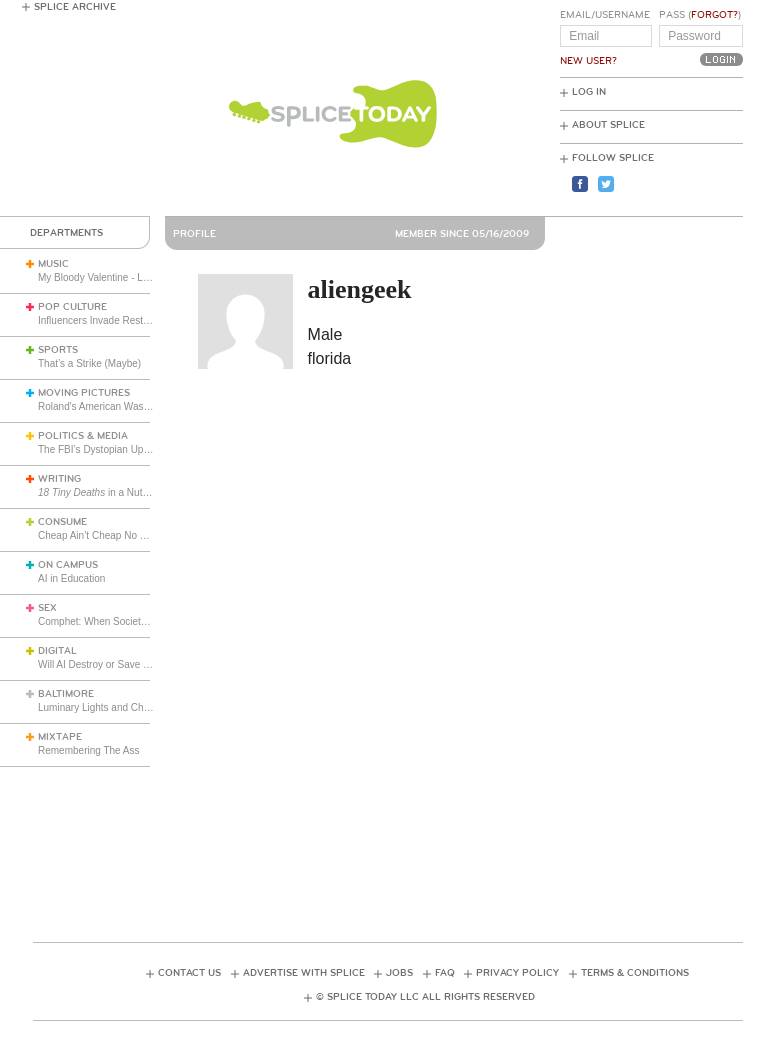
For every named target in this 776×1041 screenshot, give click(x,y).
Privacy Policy (517, 973)
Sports (58, 350)
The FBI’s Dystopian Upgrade (103, 449)
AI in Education (71, 578)
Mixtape (60, 737)
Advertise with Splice (304, 973)
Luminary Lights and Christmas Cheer (122, 707)
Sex (47, 608)
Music (53, 264)
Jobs (399, 973)
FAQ (445, 973)
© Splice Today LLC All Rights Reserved (425, 997)
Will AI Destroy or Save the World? (114, 664)
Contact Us (189, 973)
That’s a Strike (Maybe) (89, 363)
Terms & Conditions (635, 973)
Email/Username (605, 15)
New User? (588, 61)
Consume (62, 522)
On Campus (68, 565)
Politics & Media (83, 436)
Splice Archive (75, 7)
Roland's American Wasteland (104, 406)
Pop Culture (72, 307)
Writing (59, 479)
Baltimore (66, 694)
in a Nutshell (100, 492)
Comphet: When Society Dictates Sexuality (133, 621)
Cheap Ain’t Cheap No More (100, 535)
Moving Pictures (84, 393)
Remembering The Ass (89, 750)
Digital (57, 651)
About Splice (608, 125)
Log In (589, 92)
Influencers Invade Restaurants (107, 320)
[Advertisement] (397, 836)
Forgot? (714, 15)
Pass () (700, 15)
